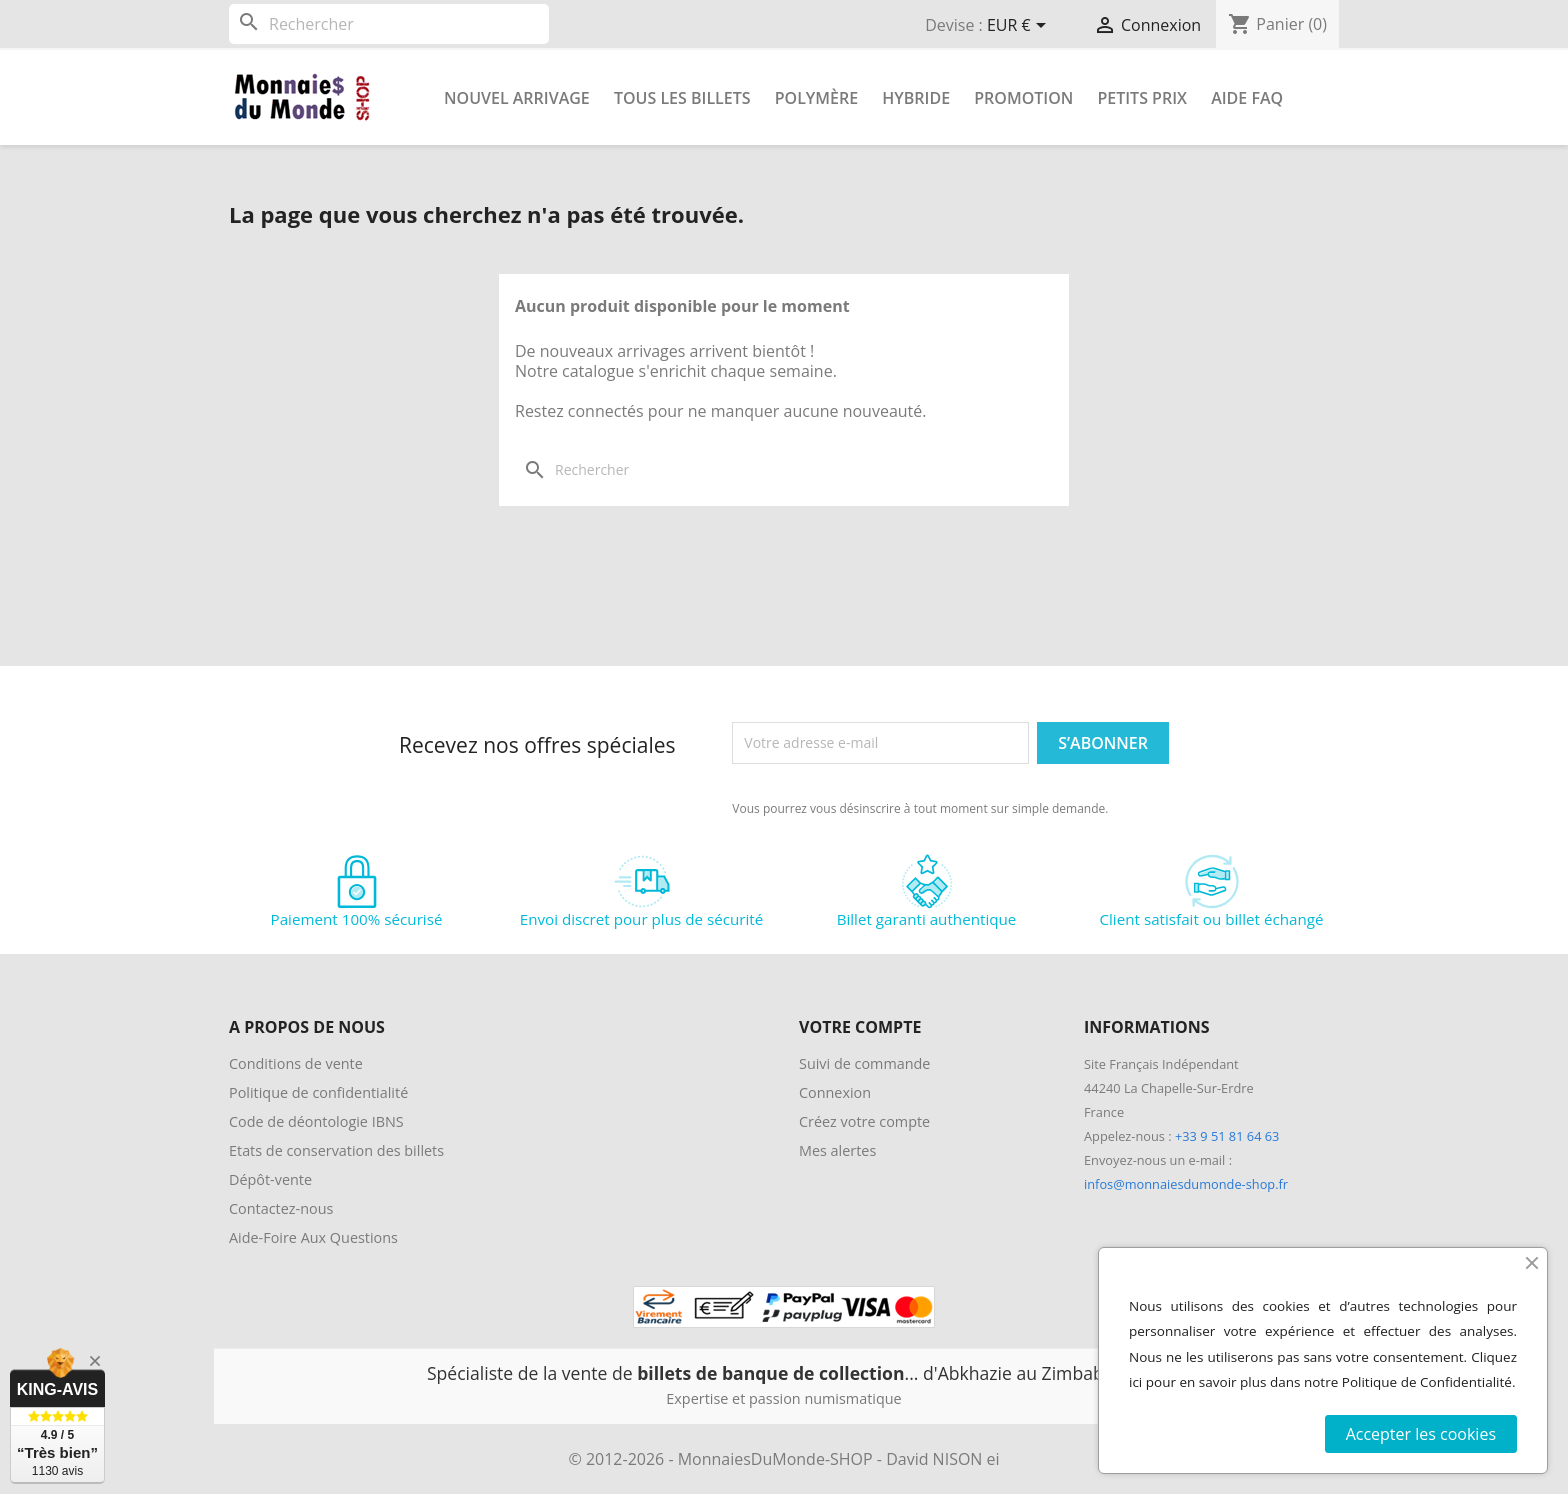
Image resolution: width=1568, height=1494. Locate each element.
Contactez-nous (281, 1208)
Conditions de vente (296, 1063)
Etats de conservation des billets (336, 1150)
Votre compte (860, 1027)
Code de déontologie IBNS (316, 1121)
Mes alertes (837, 1150)
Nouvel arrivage (517, 98)
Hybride (916, 98)
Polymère (816, 98)
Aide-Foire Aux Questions (313, 1237)
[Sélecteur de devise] (1020, 27)
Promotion (1023, 98)
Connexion (835, 1092)
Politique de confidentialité (318, 1092)
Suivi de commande (864, 1063)
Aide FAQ (1247, 98)
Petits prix (1142, 98)
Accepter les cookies (1421, 1434)
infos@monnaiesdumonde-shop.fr (1186, 1184)
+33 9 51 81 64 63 (1227, 1136)
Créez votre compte (864, 1121)
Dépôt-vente (270, 1179)
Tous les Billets (682, 98)
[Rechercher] (389, 24)
